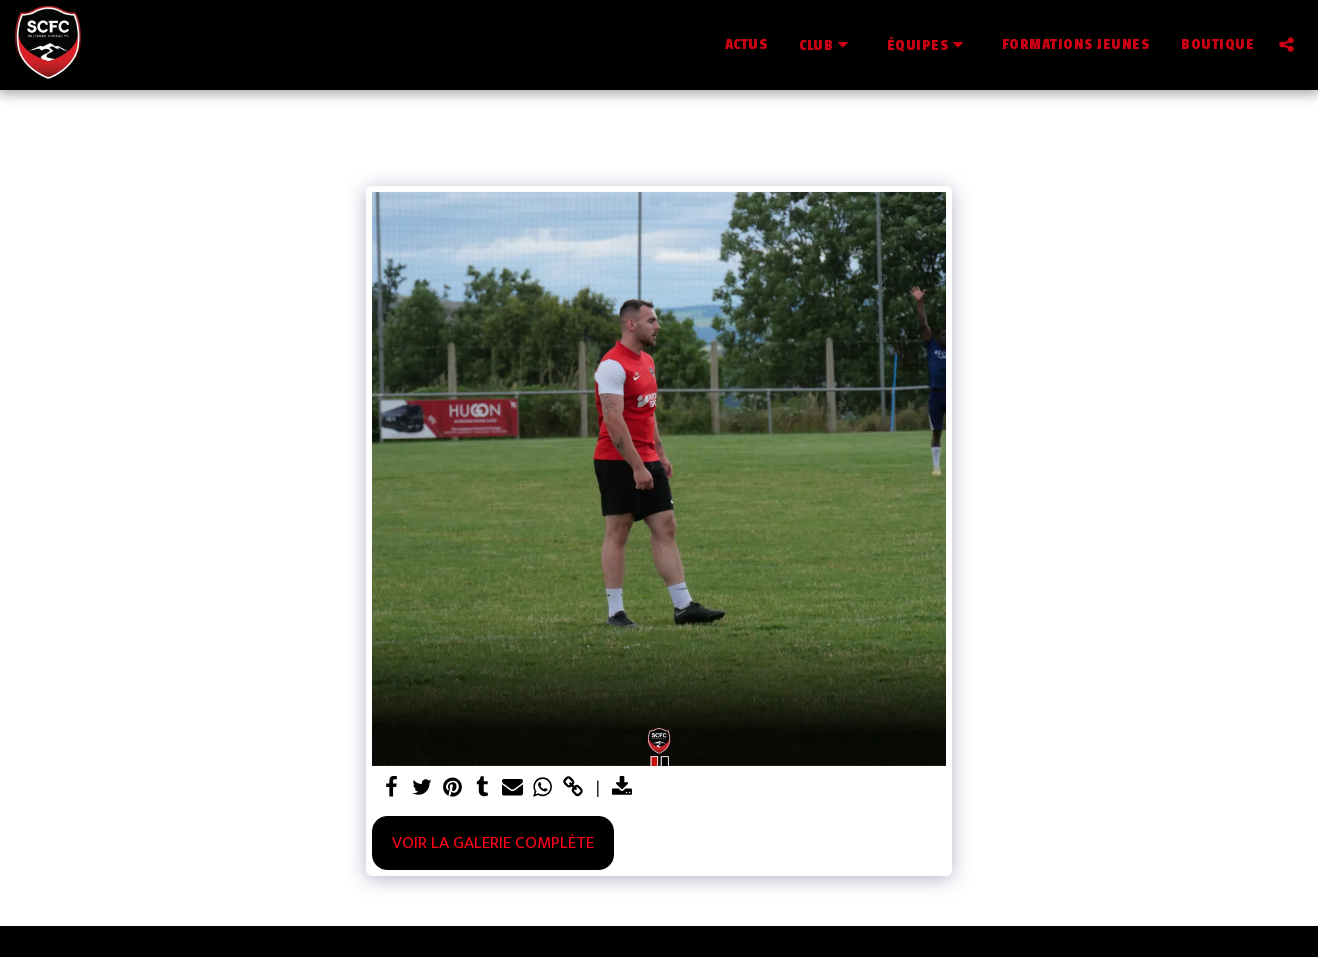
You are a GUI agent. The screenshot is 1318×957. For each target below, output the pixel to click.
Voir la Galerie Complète (493, 842)
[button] (827, 44)
